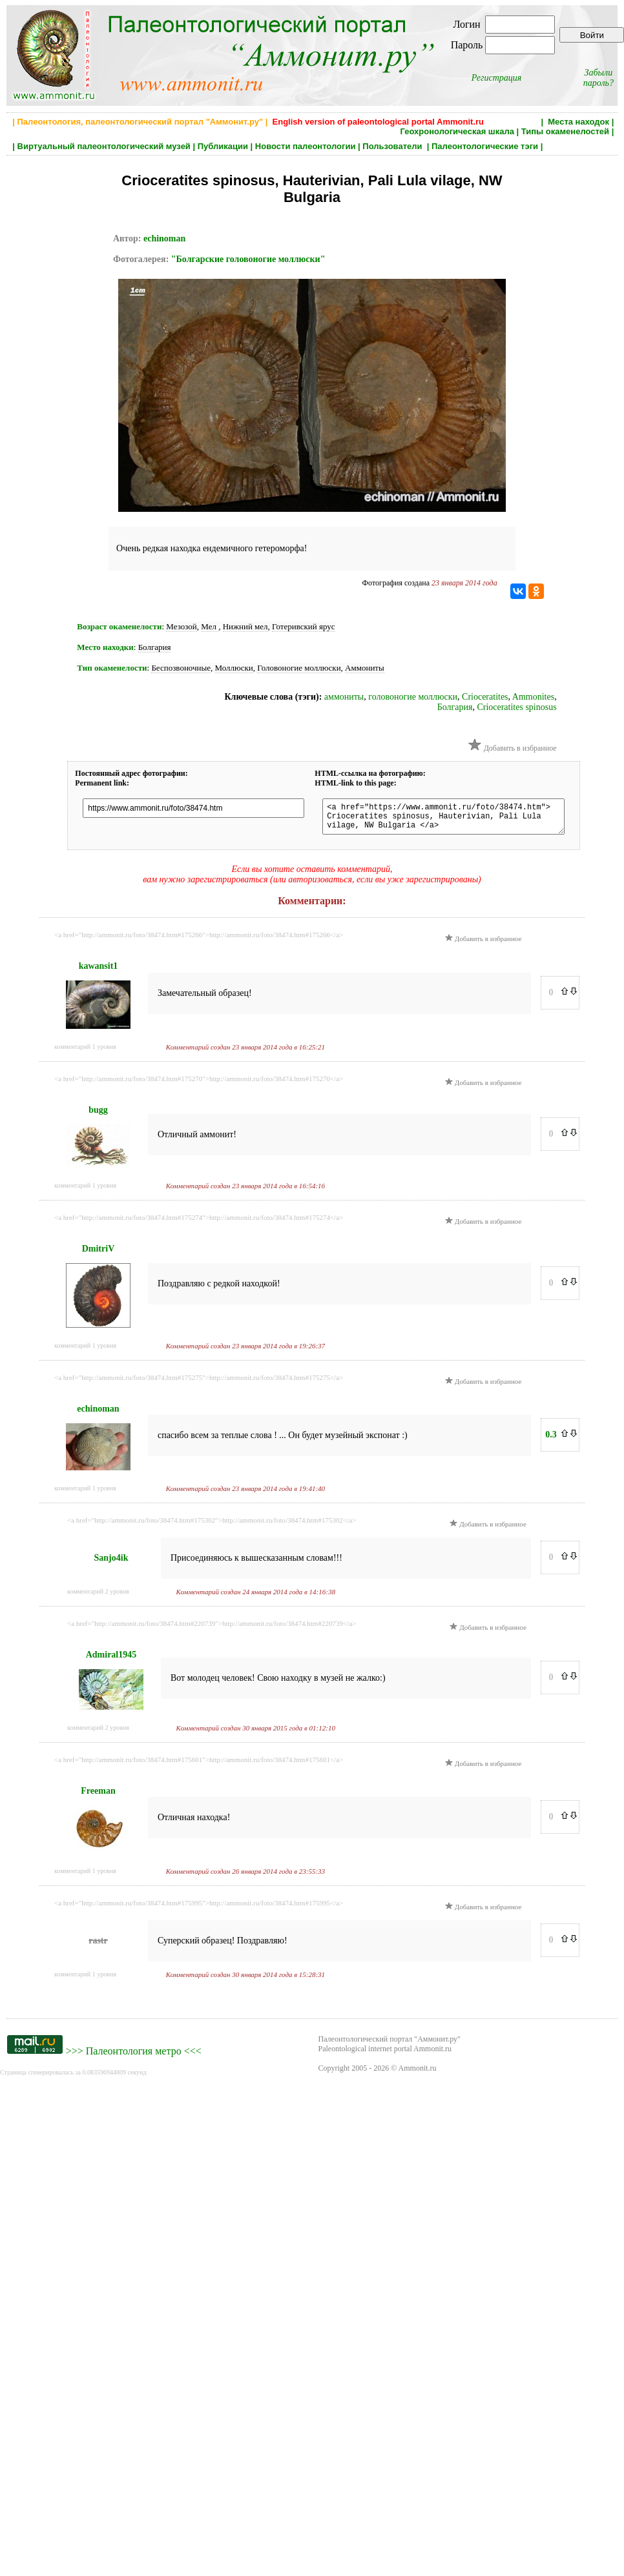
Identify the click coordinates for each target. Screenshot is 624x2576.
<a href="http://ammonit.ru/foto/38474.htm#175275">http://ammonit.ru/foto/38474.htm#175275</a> (198, 1383)
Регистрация (497, 78)
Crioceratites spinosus (516, 707)
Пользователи (393, 146)
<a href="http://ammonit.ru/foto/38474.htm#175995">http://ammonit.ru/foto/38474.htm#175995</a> (198, 1908)
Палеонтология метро (134, 2056)
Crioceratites (485, 697)
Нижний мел (245, 626)
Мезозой (181, 626)
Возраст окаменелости (119, 626)
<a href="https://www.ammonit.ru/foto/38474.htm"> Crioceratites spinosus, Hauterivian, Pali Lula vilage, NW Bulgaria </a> (455, 819)
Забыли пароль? (598, 78)
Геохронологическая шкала (457, 131)
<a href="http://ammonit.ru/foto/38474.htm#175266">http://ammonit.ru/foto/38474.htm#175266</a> (198, 940)
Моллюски (234, 668)
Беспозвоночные (181, 668)
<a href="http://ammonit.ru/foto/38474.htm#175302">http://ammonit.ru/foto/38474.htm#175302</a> (211, 1526)
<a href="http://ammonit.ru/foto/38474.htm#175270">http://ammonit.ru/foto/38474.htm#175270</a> (198, 1084)
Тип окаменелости (112, 668)
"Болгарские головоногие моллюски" (248, 259)
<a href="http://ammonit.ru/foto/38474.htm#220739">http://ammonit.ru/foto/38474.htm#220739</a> (211, 1629)
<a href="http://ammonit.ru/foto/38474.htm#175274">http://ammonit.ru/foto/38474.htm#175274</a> (198, 1223)
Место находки (105, 647)
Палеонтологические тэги (485, 146)
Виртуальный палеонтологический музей (104, 146)
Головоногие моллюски (298, 668)
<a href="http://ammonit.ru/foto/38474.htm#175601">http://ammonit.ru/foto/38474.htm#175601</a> (198, 1765)
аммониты (344, 697)
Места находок (578, 122)
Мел (209, 626)
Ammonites (533, 697)
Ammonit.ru (418, 2073)
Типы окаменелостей (565, 131)
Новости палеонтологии (305, 146)
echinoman (164, 238)
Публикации (223, 146)
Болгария (154, 647)
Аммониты (364, 668)
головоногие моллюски (412, 697)
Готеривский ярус (303, 626)
